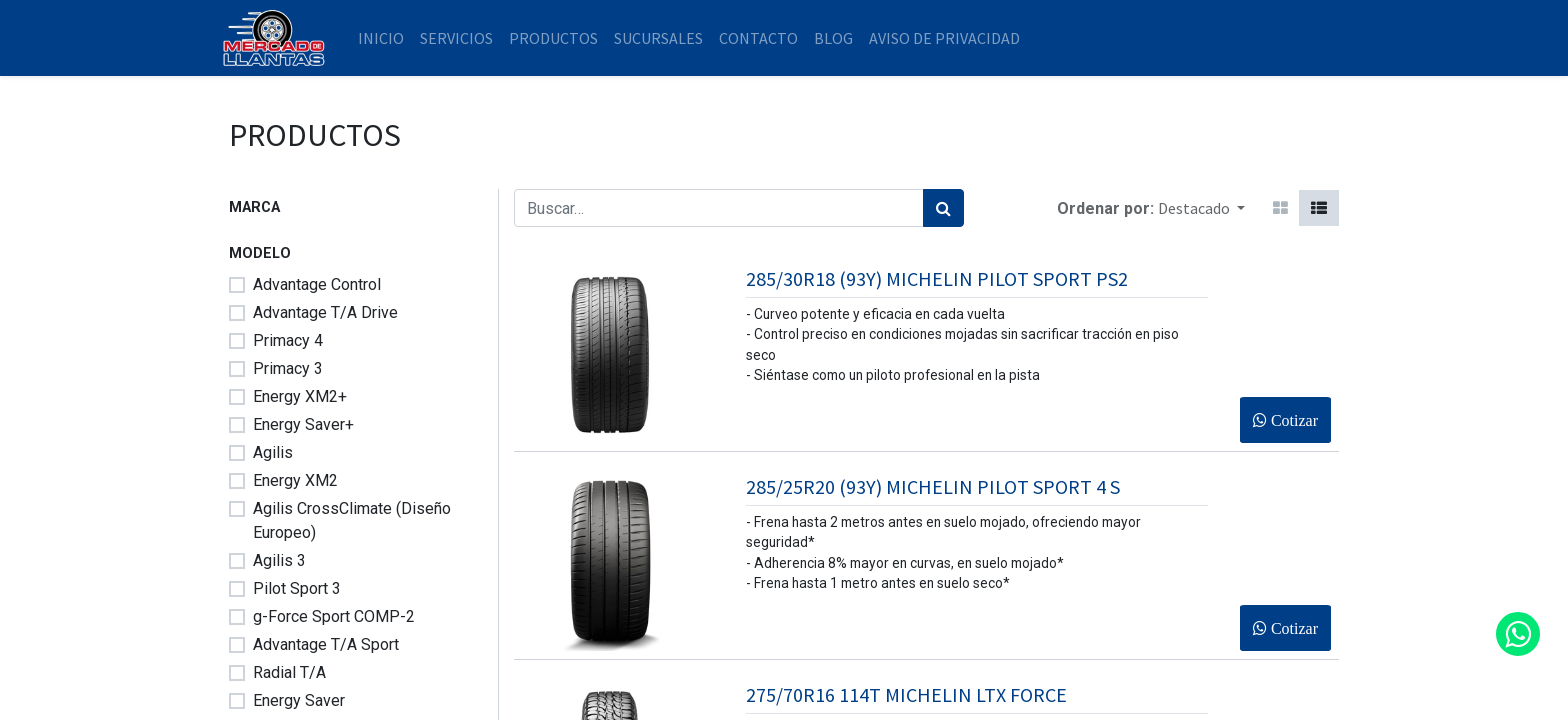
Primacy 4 (288, 340)
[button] (1201, 208)
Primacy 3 (288, 368)
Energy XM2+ (300, 396)
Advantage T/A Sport (326, 644)
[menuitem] (388, 38)
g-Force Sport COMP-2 (334, 616)
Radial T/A (289, 672)
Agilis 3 (279, 560)
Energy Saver (299, 700)
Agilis (273, 452)
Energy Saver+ (303, 424)
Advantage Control (317, 284)
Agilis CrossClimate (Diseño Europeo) (352, 520)
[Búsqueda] (943, 208)
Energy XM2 (295, 480)
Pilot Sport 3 (297, 588)
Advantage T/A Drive (325, 312)
